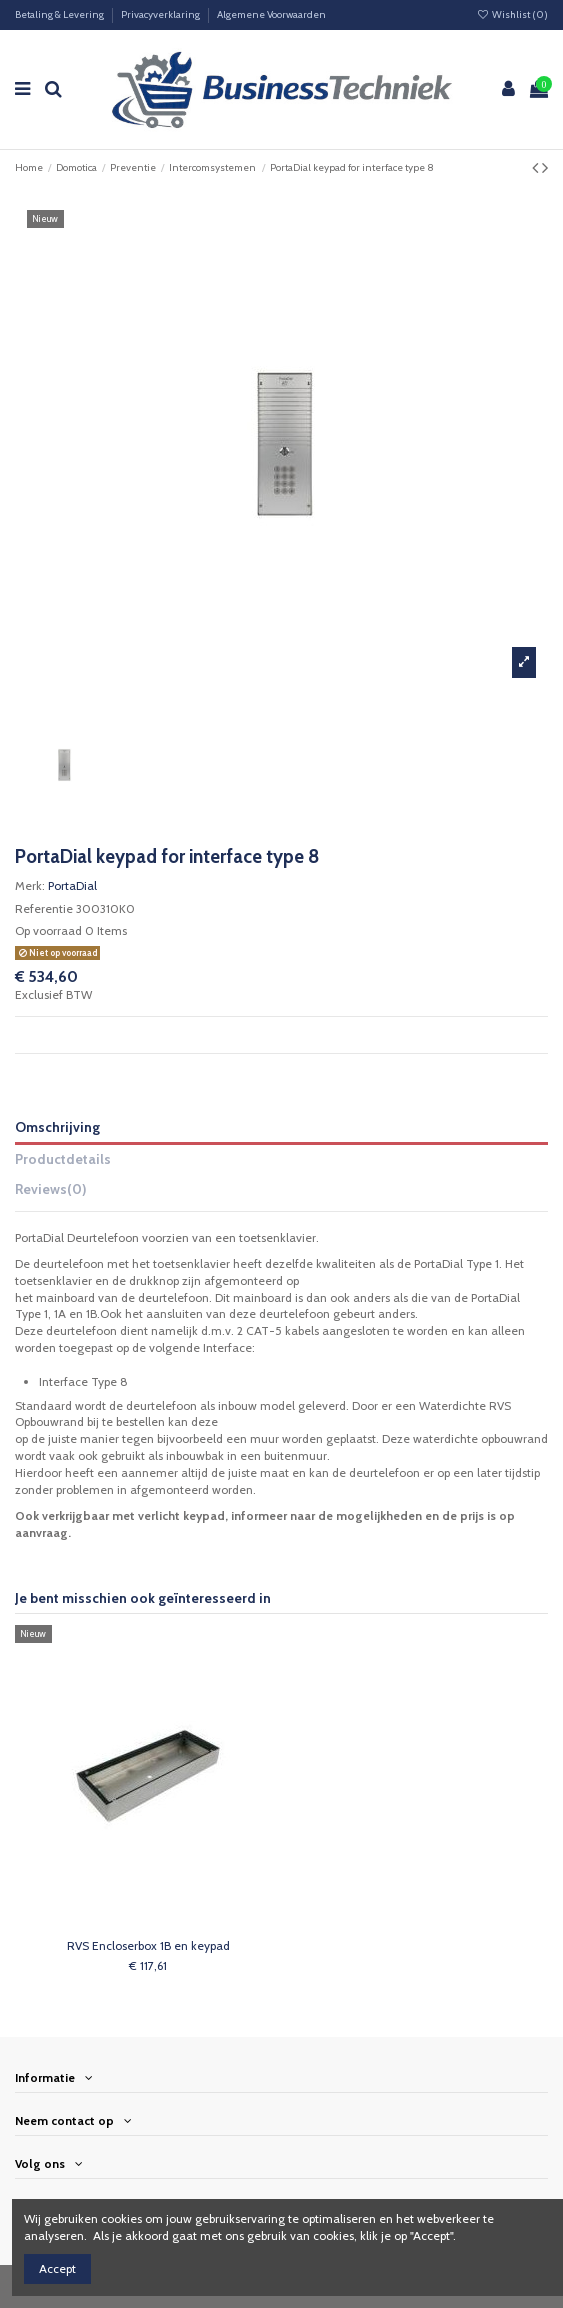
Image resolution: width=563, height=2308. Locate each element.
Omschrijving (57, 1127)
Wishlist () (512, 14)
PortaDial (72, 885)
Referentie (44, 908)
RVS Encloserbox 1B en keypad (148, 1945)
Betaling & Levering (60, 14)
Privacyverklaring (161, 14)
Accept (57, 2268)
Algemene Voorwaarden (271, 14)
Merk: (30, 885)
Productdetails (63, 1159)
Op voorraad (48, 930)
